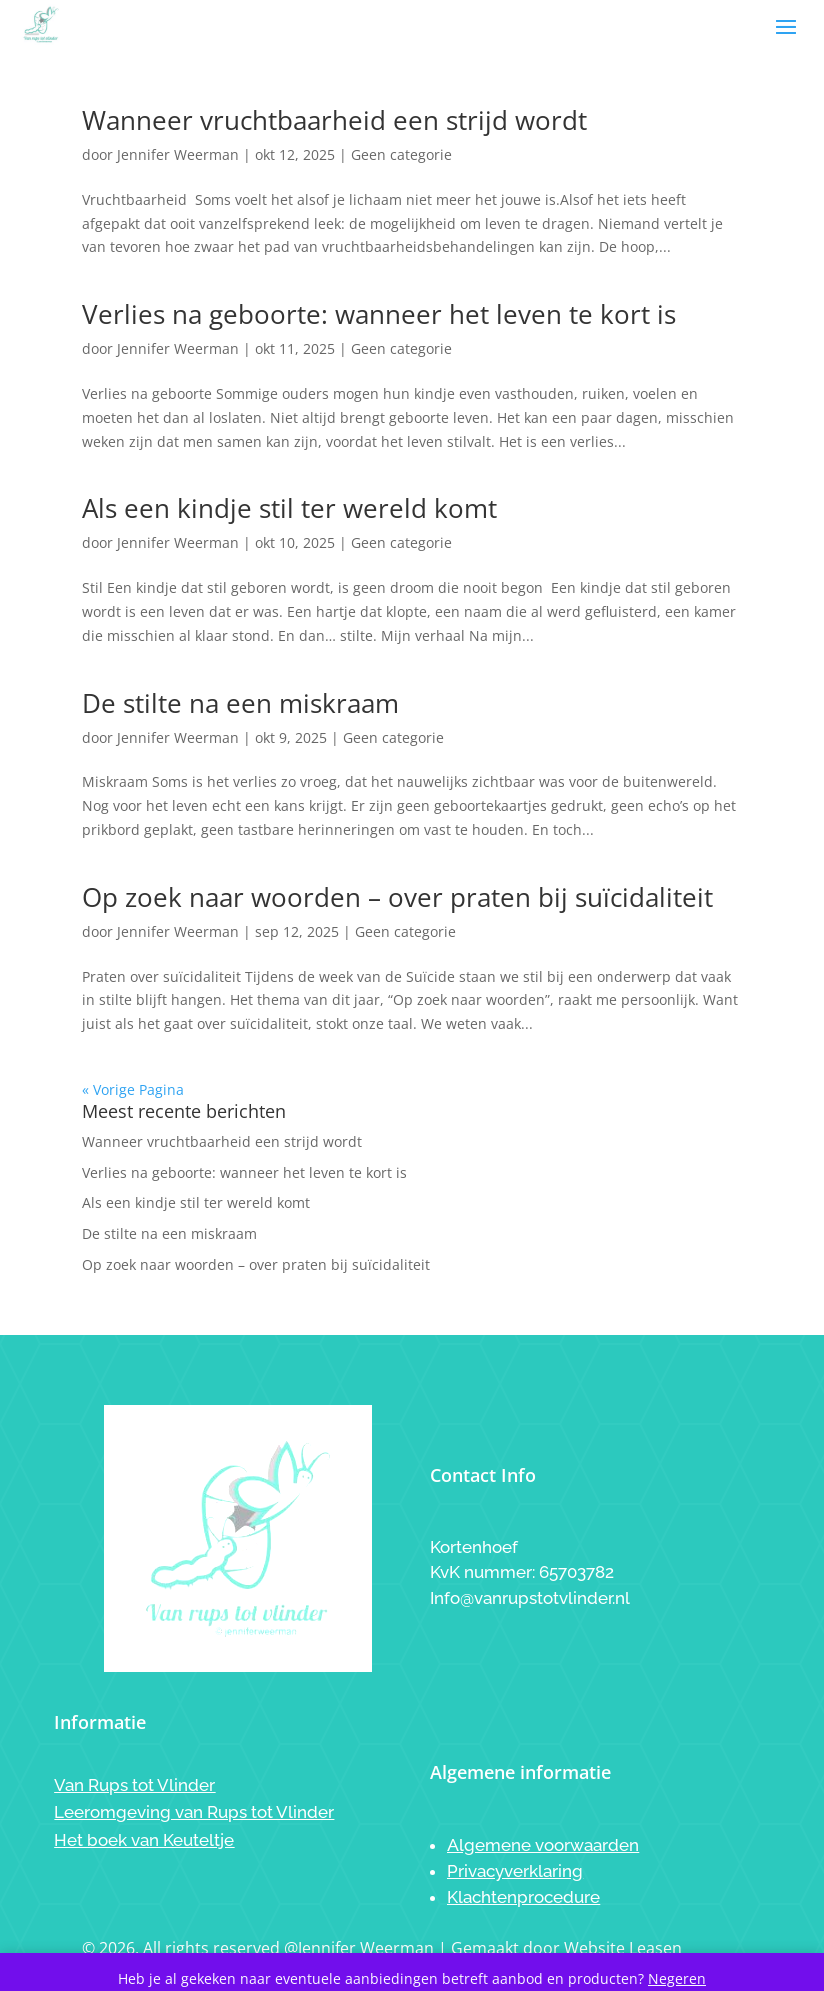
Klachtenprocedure (523, 1897)
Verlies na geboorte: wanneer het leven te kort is (379, 314)
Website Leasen (623, 1948)
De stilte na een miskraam (240, 703)
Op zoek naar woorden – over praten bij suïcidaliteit (397, 897)
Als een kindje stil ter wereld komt (289, 508)
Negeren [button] (677, 1978)
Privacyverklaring (515, 1871)
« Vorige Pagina (133, 1089)
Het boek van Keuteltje (144, 1840)
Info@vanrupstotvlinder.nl (530, 1598)
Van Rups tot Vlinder (134, 1785)
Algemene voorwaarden (543, 1845)
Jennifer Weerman (178, 154)
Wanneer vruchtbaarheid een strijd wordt (334, 120)
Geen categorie (401, 154)
